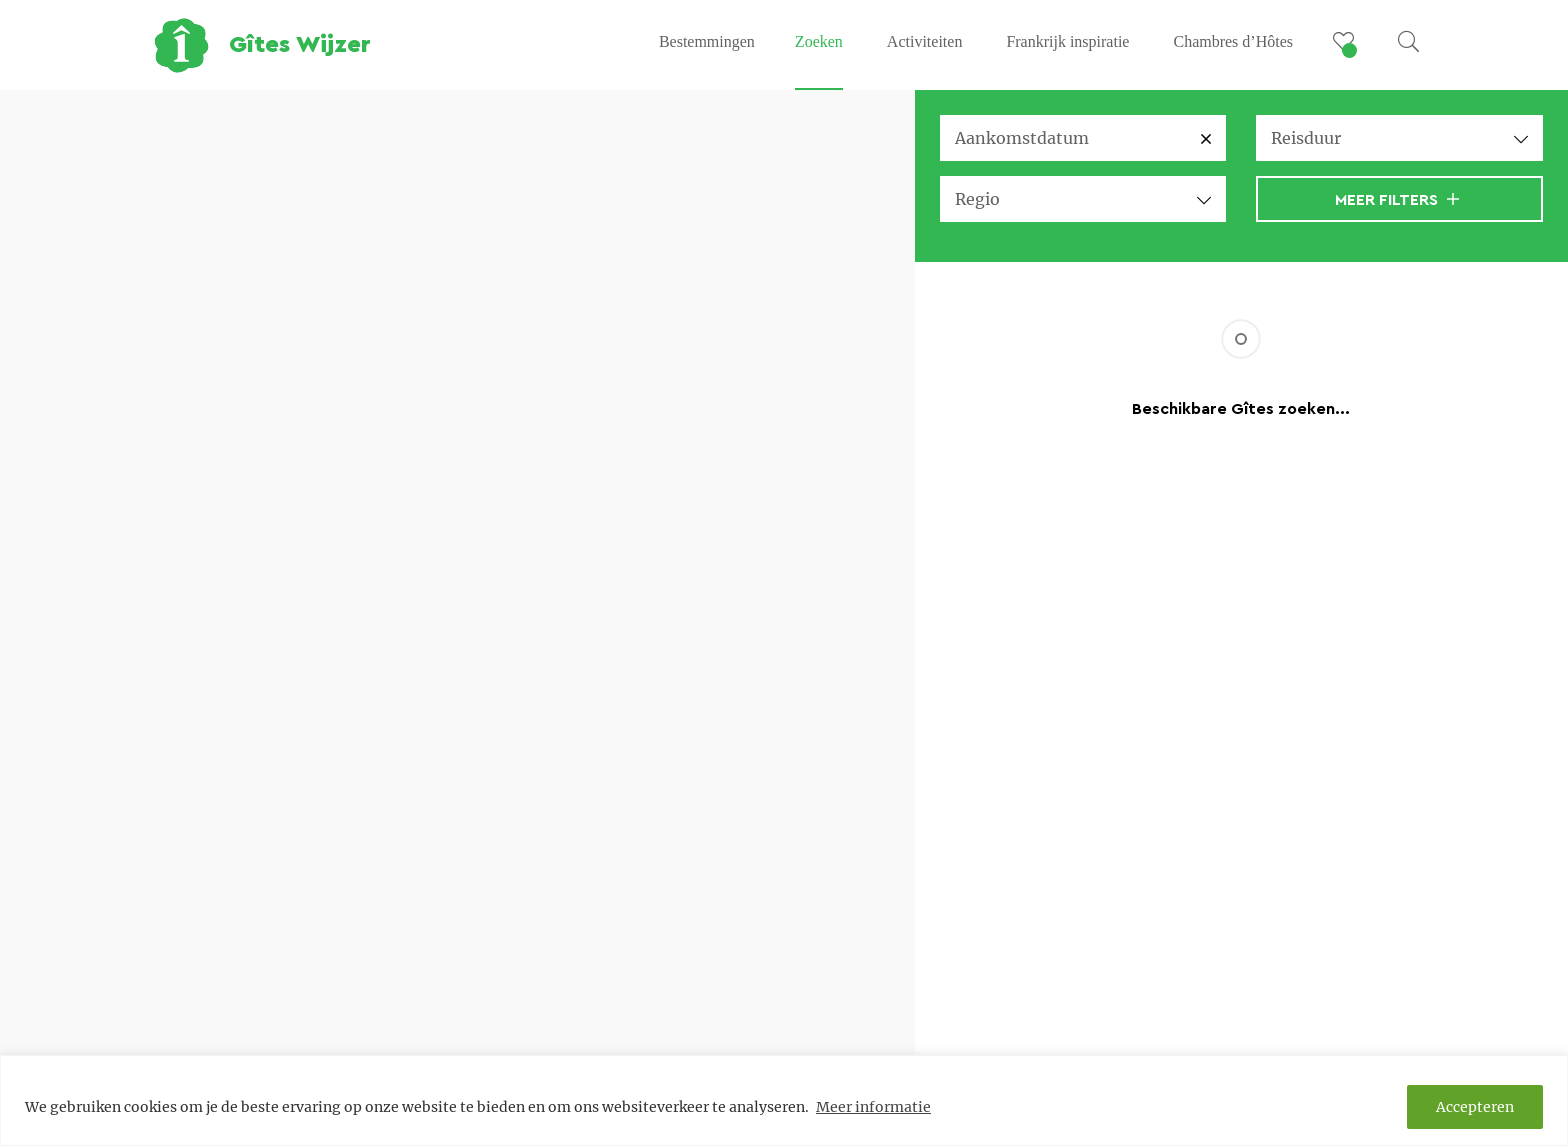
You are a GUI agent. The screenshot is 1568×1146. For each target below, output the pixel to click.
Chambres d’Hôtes (1233, 41)
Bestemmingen (707, 41)
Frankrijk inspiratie (1067, 41)
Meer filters (1397, 199)
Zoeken (819, 41)
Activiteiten (925, 41)
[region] (784, 1100)
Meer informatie (873, 1107)
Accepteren (1475, 1107)
